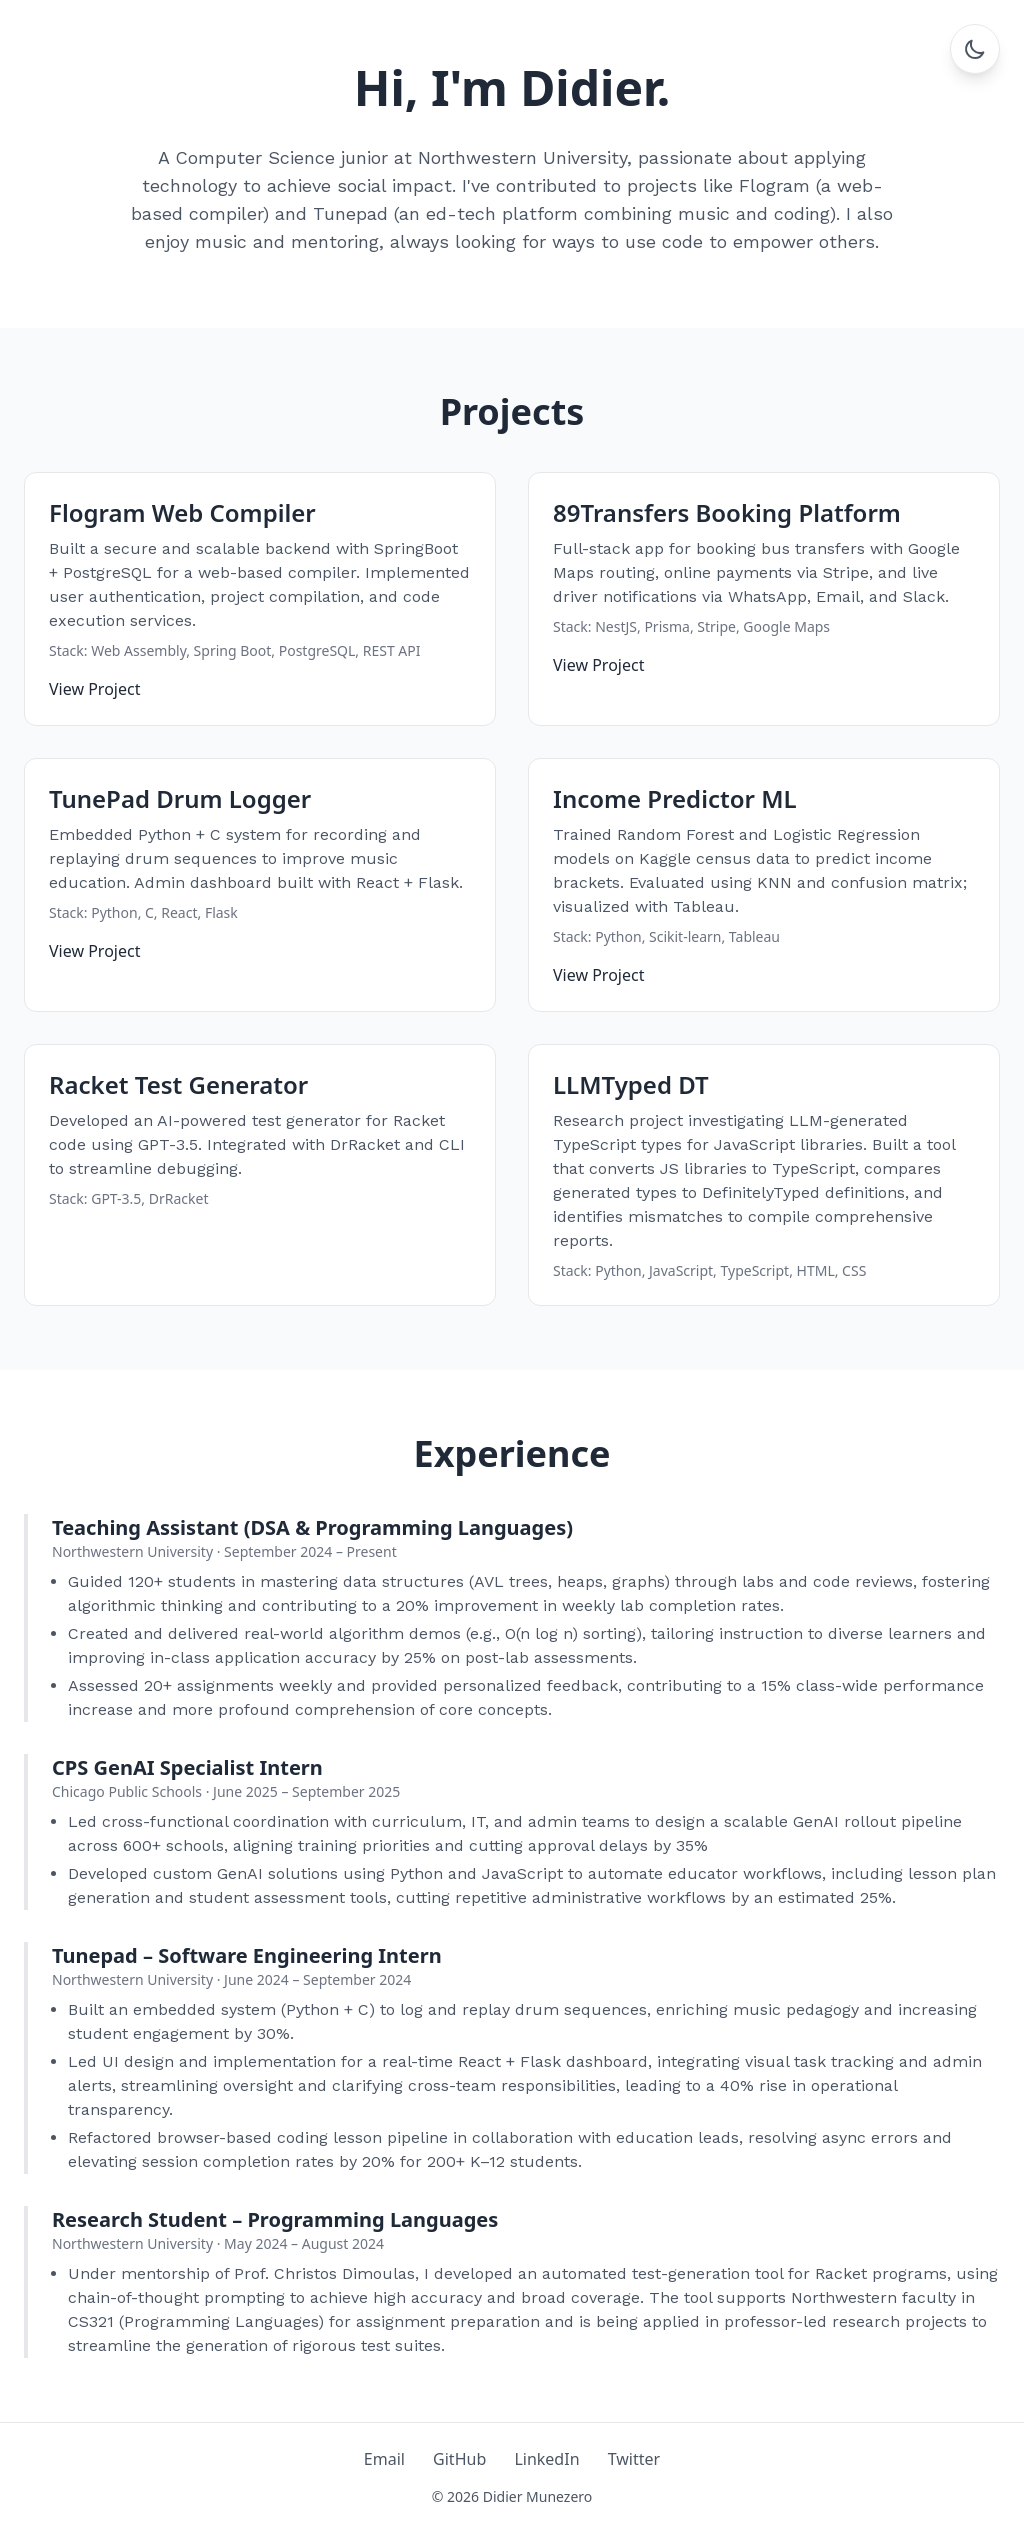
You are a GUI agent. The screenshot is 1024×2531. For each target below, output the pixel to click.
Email (384, 2459)
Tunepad (350, 213)
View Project (94, 689)
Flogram (774, 185)
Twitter (634, 2459)
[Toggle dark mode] (975, 49)
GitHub (459, 2459)
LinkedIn (546, 2459)
